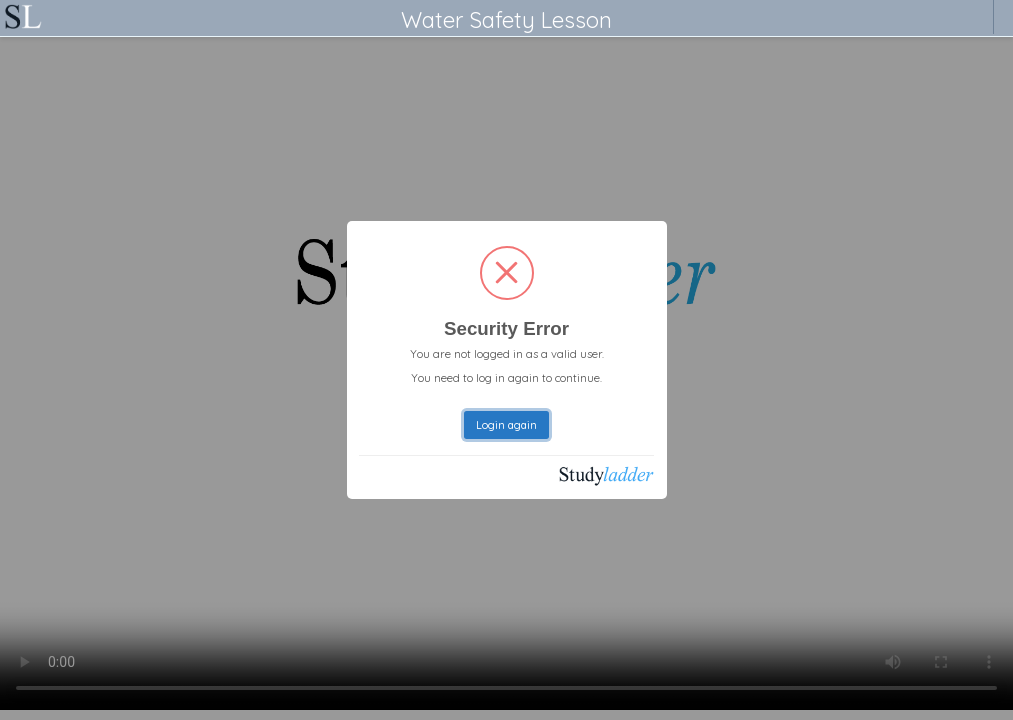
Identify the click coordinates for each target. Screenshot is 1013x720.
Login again (506, 425)
